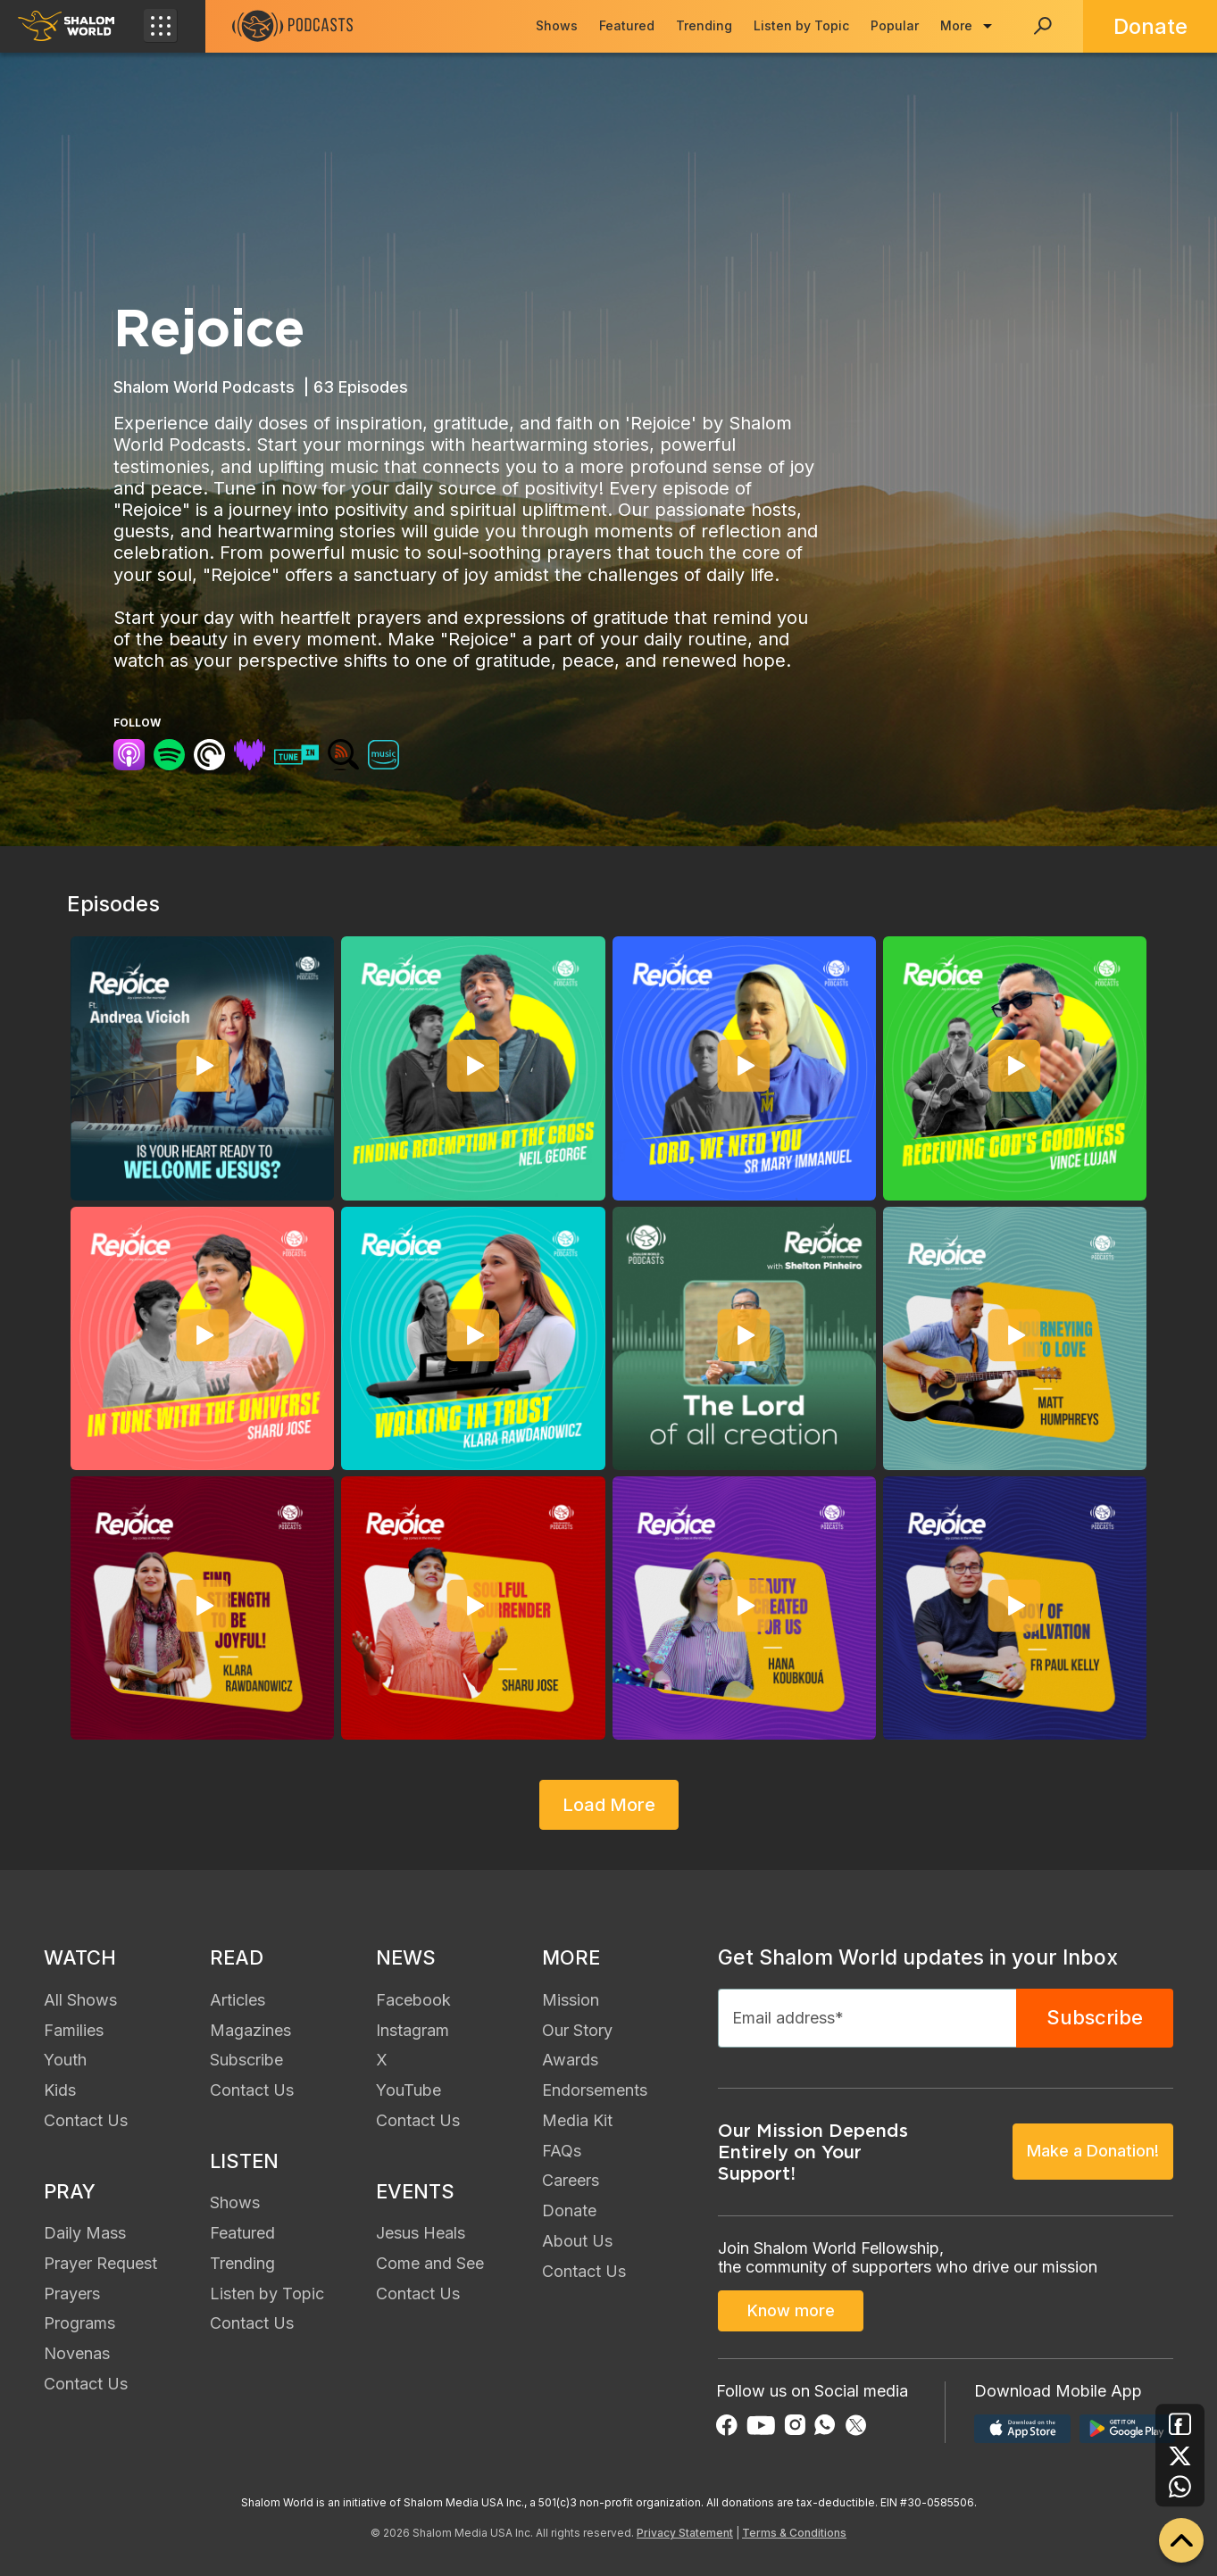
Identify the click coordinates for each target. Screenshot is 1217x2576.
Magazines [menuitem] (250, 2030)
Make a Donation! (1093, 2150)
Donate (1150, 26)
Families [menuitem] (74, 2030)
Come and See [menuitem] (430, 2263)
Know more (791, 2310)
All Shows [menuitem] (80, 1999)
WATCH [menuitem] (80, 1957)
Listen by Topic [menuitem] (801, 25)
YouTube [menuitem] (408, 2090)
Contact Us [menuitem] (86, 2120)
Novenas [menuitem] (77, 2353)
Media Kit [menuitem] (577, 2120)
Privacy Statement (685, 2532)
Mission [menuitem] (570, 1999)
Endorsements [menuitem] (594, 2090)
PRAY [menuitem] (70, 2191)
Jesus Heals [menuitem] (420, 2232)
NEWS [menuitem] (406, 1957)
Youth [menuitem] (65, 2059)
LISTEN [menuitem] (244, 2161)
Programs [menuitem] (79, 2323)
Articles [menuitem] (237, 1999)
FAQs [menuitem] (561, 2150)
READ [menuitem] (236, 1957)
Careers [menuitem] (570, 2180)
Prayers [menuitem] (72, 2293)
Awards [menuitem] (570, 2059)
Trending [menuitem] (704, 25)
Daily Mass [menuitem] (85, 2232)
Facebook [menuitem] (413, 1999)
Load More (609, 1805)
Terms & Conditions (794, 2532)
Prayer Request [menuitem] (100, 2263)
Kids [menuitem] (60, 2090)
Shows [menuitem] (557, 25)
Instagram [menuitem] (412, 2030)
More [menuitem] (956, 25)
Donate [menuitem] (569, 2210)
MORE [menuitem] (571, 1957)
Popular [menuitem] (895, 25)
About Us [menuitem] (577, 2240)
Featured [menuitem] (626, 25)
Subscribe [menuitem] (246, 2059)
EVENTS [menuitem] (415, 2191)
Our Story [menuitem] (577, 2030)
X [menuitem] (382, 2059)
